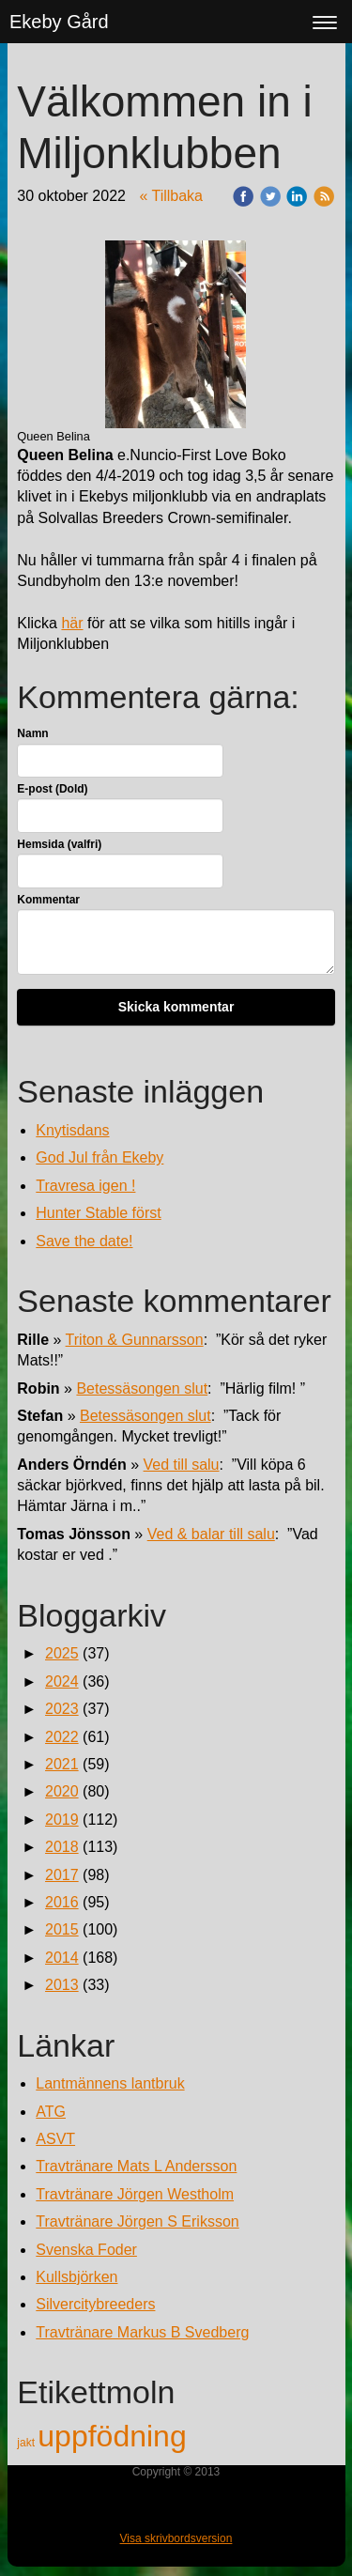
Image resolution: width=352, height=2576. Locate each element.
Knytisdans (72, 1130)
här (72, 623)
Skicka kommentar (176, 1006)
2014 (62, 1958)
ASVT (55, 2139)
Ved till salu (182, 1465)
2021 (62, 1764)
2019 (62, 1820)
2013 (62, 1985)
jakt (27, 2442)
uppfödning (112, 2436)
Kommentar (48, 899)
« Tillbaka (171, 196)
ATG (51, 2112)
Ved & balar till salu (211, 1534)
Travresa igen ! (85, 1186)
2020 (62, 1791)
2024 (62, 1681)
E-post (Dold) (52, 788)
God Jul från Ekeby (99, 1157)
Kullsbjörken (76, 2277)
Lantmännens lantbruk (110, 2083)
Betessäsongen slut (141, 1388)
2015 (62, 1929)
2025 (62, 1653)
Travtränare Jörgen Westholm (135, 2194)
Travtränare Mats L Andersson (136, 2166)
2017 (62, 1875)
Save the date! (84, 1241)
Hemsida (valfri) (59, 844)
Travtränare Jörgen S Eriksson (137, 2221)
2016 (62, 1902)
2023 (62, 1709)
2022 (62, 1737)
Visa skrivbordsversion (176, 2538)
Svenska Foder (86, 2250)
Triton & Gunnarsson (135, 1340)
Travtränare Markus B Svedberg (142, 2332)
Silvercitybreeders (95, 2304)
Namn (32, 733)
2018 (62, 1847)
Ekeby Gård (59, 21)
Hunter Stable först (98, 1213)
